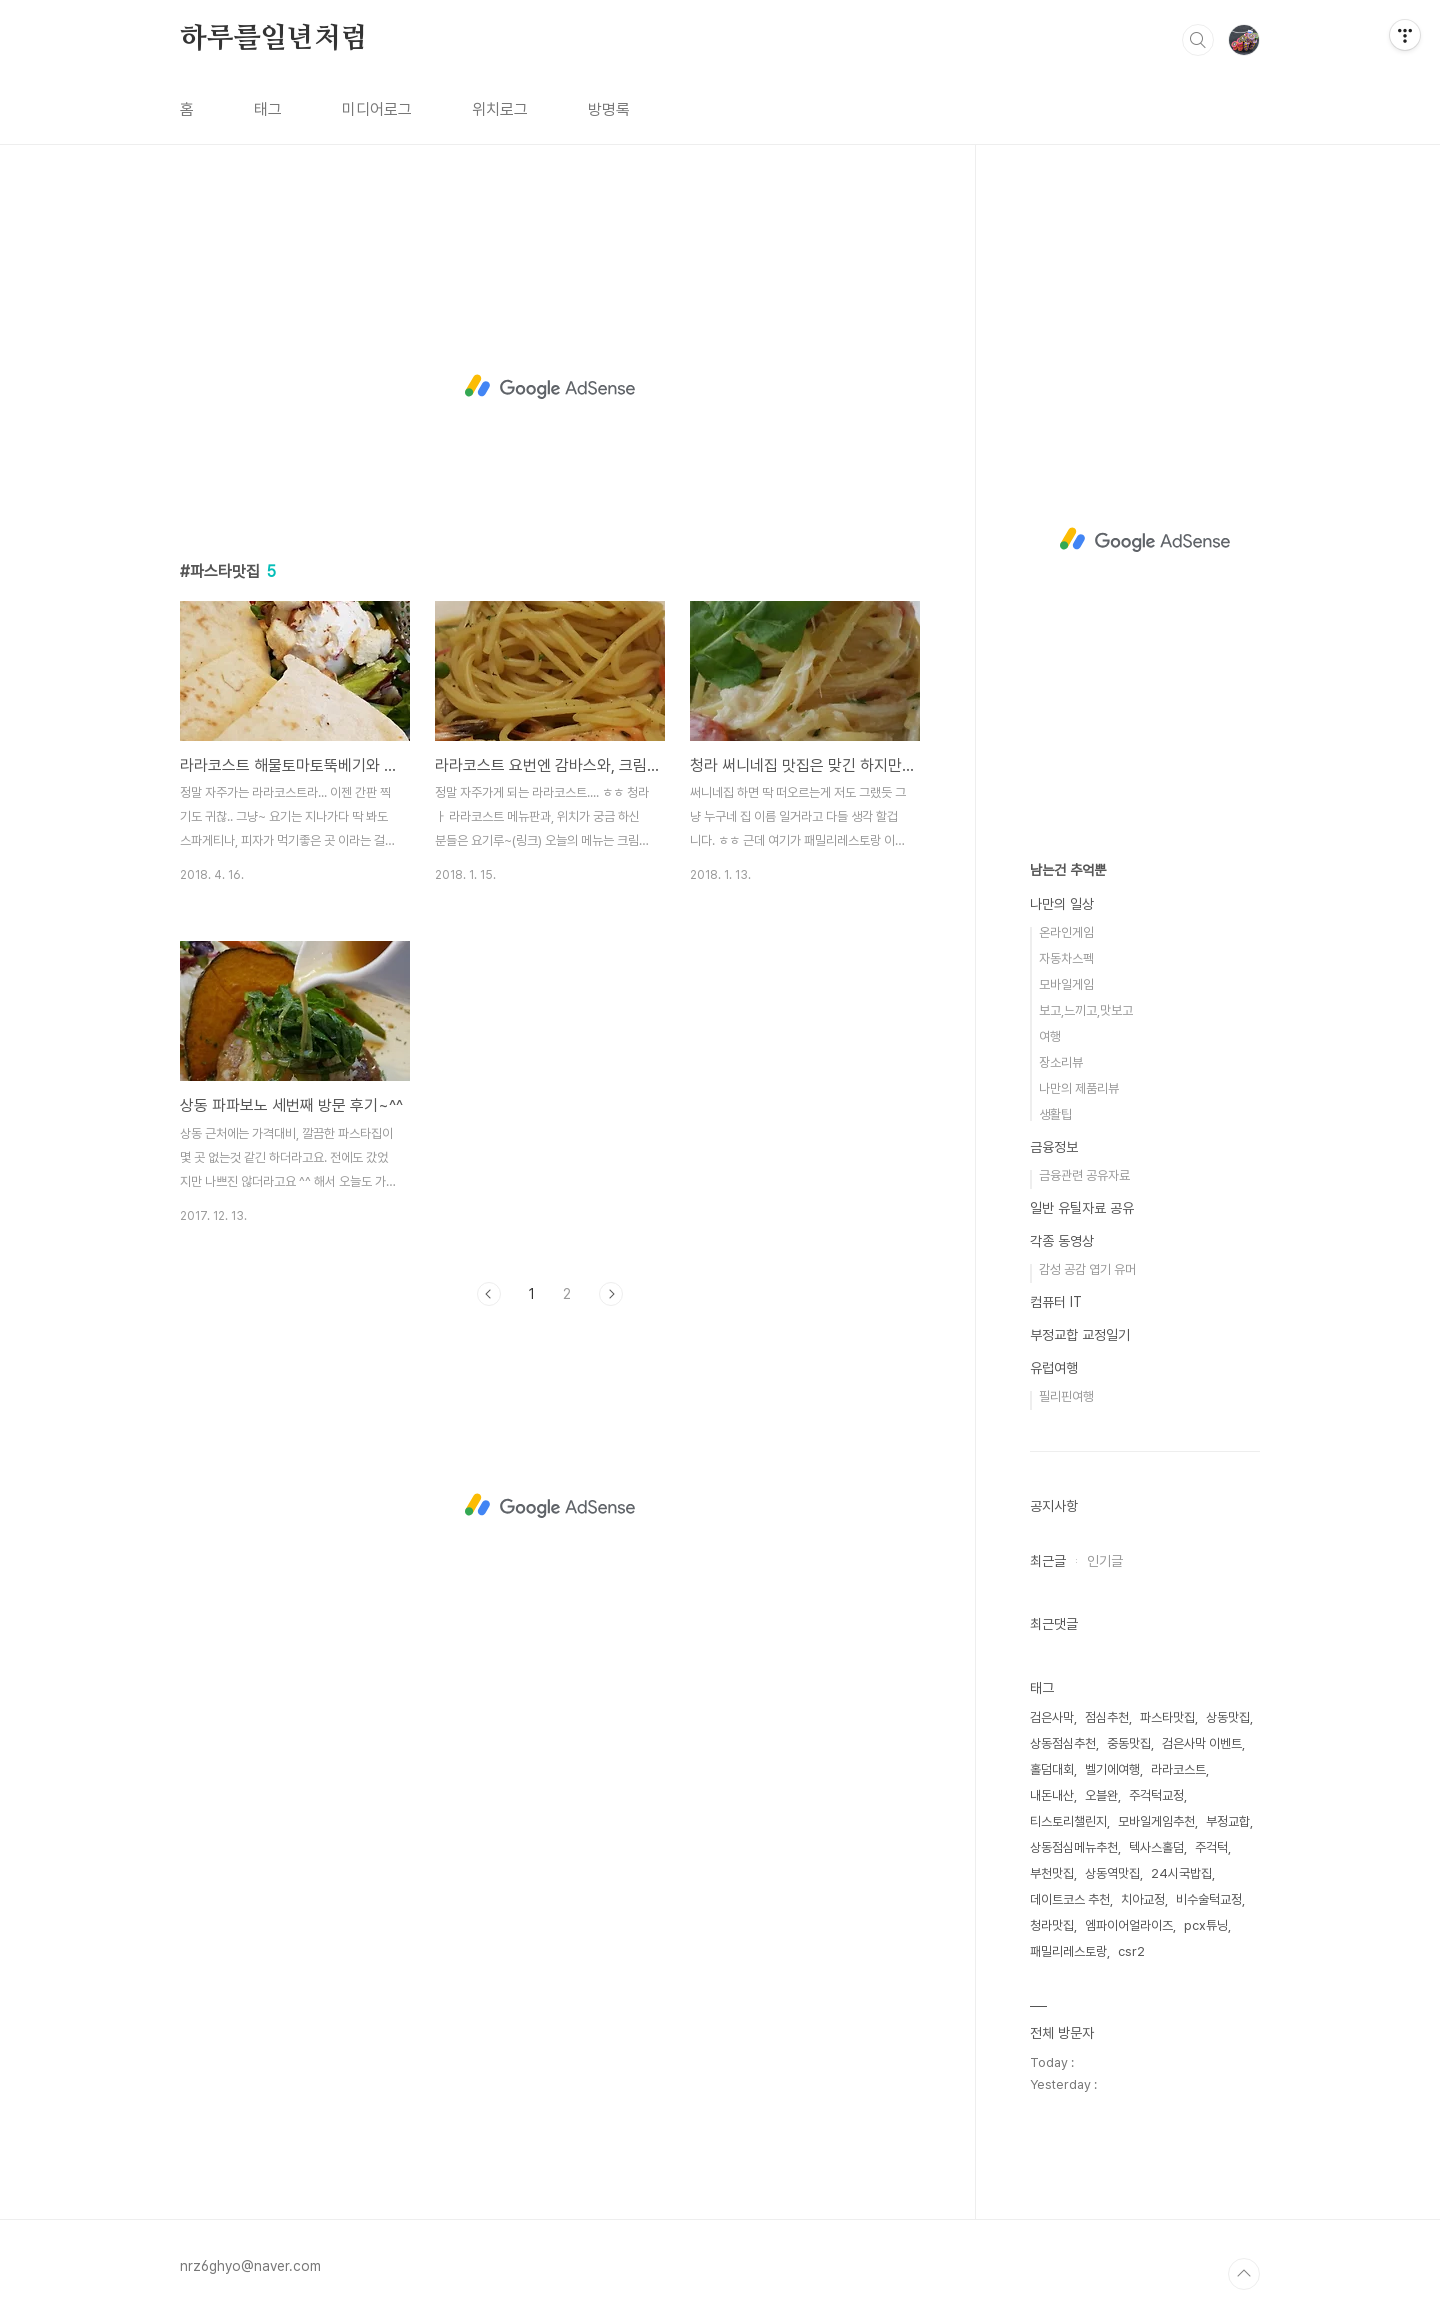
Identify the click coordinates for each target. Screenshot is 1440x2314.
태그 (268, 109)
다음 (611, 1294)
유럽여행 (1054, 1368)
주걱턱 (1211, 1847)
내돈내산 (1052, 1795)
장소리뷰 (1061, 1062)
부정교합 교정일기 (1080, 1335)
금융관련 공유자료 (1084, 1175)
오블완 (1101, 1795)
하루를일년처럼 (274, 39)
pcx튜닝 (1206, 1925)
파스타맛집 (1167, 1717)
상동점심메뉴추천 (1074, 1847)
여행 (1050, 1036)
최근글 (1048, 1561)
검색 (1198, 40)
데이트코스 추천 (1070, 1899)
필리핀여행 (1066, 1396)
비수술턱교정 (1209, 1899)
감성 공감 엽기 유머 (1087, 1269)
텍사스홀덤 (1156, 1847)
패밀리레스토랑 (1068, 1951)
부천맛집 (1052, 1873)
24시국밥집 (1181, 1873)
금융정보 (1054, 1147)
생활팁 (1055, 1114)
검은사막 (1052, 1717)
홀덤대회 (1052, 1769)
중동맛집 (1129, 1743)
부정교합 (1228, 1821)
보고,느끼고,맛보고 (1086, 1010)
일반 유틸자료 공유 (1082, 1208)
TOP (1244, 2274)
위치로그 (500, 109)
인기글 (1105, 1561)
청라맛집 (1052, 1925)
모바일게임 (1066, 984)
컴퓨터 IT (1056, 1302)
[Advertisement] (550, 387)
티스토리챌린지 (1068, 1821)
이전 (489, 1294)
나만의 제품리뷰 (1079, 1088)
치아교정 (1143, 1899)
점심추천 (1107, 1717)
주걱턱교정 (1156, 1795)
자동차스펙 (1066, 958)
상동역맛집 (1112, 1873)
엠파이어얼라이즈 (1129, 1925)
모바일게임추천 (1156, 1821)
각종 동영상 (1062, 1241)
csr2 (1131, 1951)
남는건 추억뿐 (1068, 870)
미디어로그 (377, 109)
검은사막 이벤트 (1202, 1743)
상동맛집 (1228, 1717)
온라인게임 (1066, 932)
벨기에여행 (1112, 1769)
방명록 (609, 109)
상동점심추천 (1063, 1743)
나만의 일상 (1062, 904)
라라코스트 (1178, 1769)
